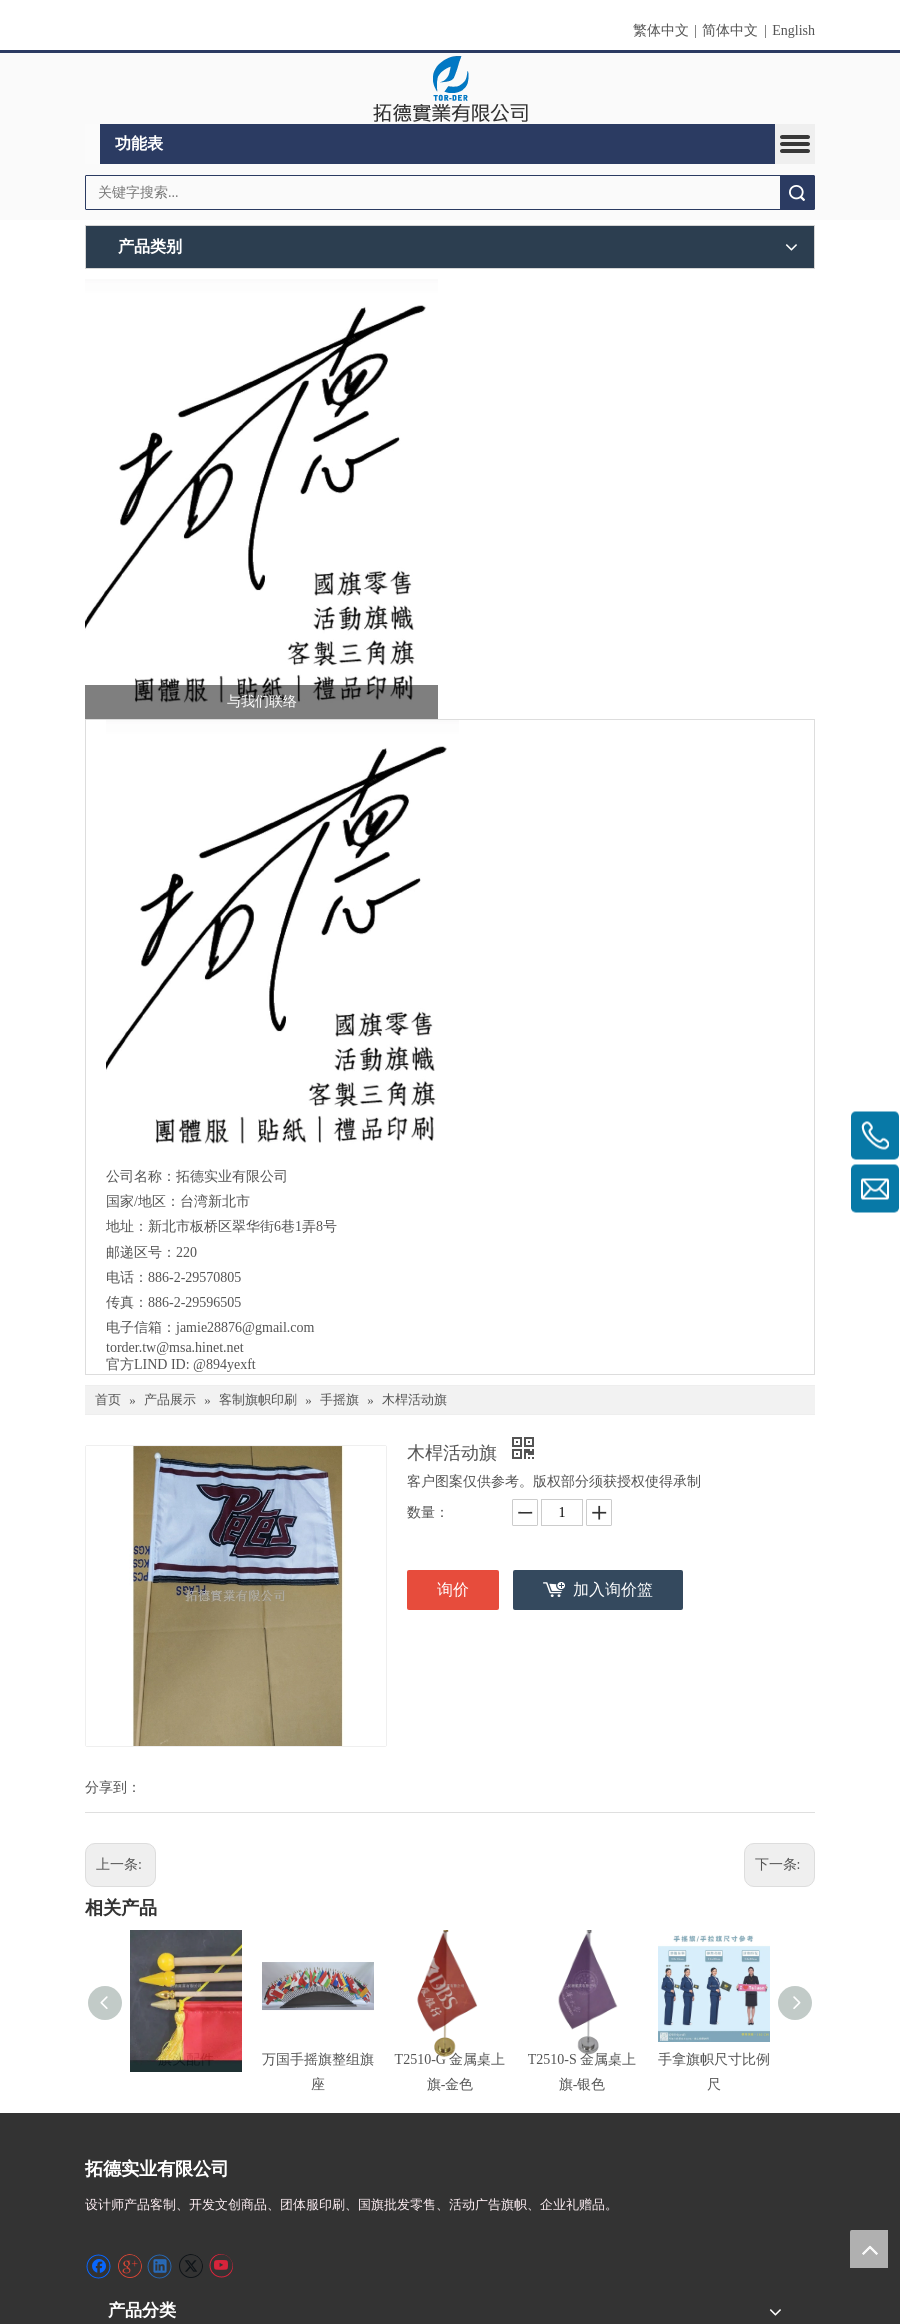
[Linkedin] (159, 2266)
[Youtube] (220, 2266)
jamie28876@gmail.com (247, 1327)
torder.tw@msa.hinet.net (177, 1347)
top (869, 2249)
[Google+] (129, 2266)
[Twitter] (190, 2266)
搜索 (797, 192)
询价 (453, 1589)
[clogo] (450, 89)
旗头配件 (186, 2059)
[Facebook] (98, 2266)
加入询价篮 (613, 1589)
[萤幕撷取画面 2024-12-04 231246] (261, 499)
